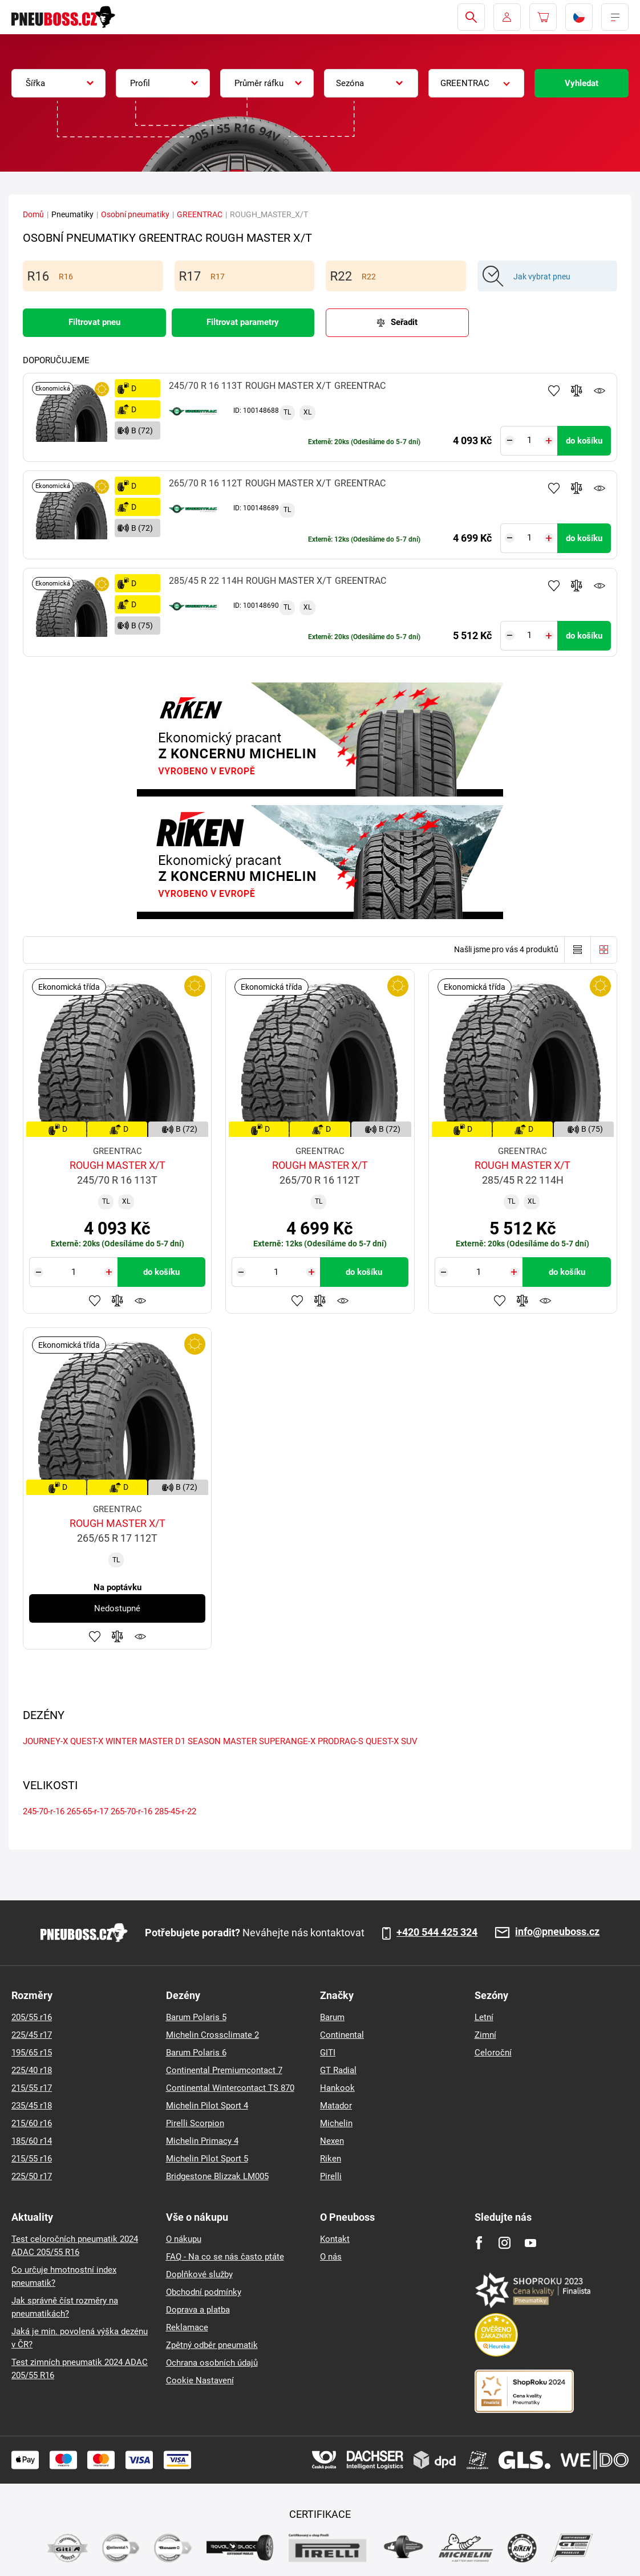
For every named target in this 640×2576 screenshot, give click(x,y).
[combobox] (58, 83)
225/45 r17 (31, 2035)
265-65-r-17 (87, 1811)
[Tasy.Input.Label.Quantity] (529, 440)
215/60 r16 (31, 2123)
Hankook (337, 2088)
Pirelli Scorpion (195, 2123)
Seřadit (404, 322)
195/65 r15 (31, 2052)
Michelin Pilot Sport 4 (207, 2105)
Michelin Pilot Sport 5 (207, 2159)
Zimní (485, 2035)
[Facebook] (479, 2243)
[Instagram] (505, 2243)
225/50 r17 (31, 2176)
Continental (342, 2035)
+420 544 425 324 (436, 1932)
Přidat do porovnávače (576, 390)
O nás (331, 2257)
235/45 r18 (31, 2105)
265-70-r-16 (131, 1811)
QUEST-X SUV (392, 1741)
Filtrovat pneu (94, 322)
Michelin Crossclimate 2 (212, 2035)
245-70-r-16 (43, 1811)
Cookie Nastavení (200, 2380)
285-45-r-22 (175, 1811)
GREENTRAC (199, 214)
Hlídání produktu (599, 390)
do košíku (584, 441)
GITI (327, 2052)
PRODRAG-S (340, 1741)
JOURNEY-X (45, 1741)
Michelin (336, 2123)
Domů (33, 214)
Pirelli (331, 2176)
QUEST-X (86, 1741)
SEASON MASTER (222, 1741)
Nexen (332, 2141)
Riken (330, 2159)
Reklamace (187, 2327)
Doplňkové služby (199, 2274)
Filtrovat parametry (242, 322)
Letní (484, 2017)
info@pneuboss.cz (557, 1932)
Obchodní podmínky (203, 2292)
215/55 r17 (31, 2088)
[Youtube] (530, 2243)
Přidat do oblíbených (554, 390)
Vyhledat (581, 83)
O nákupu (183, 2239)
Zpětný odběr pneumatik (212, 2345)
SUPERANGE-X (287, 1741)
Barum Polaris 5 (196, 2017)
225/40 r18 (31, 2070)
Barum (332, 2017)
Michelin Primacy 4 (202, 2141)
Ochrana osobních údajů (212, 2363)
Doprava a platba (198, 2310)
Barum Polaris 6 (196, 2052)
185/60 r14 (31, 2141)
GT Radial (338, 2070)
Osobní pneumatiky (135, 214)
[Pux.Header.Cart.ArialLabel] (543, 17)
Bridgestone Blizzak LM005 (217, 2176)
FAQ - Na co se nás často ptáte (225, 2257)
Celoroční (493, 2052)
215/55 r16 (31, 2159)
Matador (336, 2105)
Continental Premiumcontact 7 (224, 2070)
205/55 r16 (31, 2017)
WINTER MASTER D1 (145, 1741)
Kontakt (335, 2239)
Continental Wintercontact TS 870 (230, 2088)
